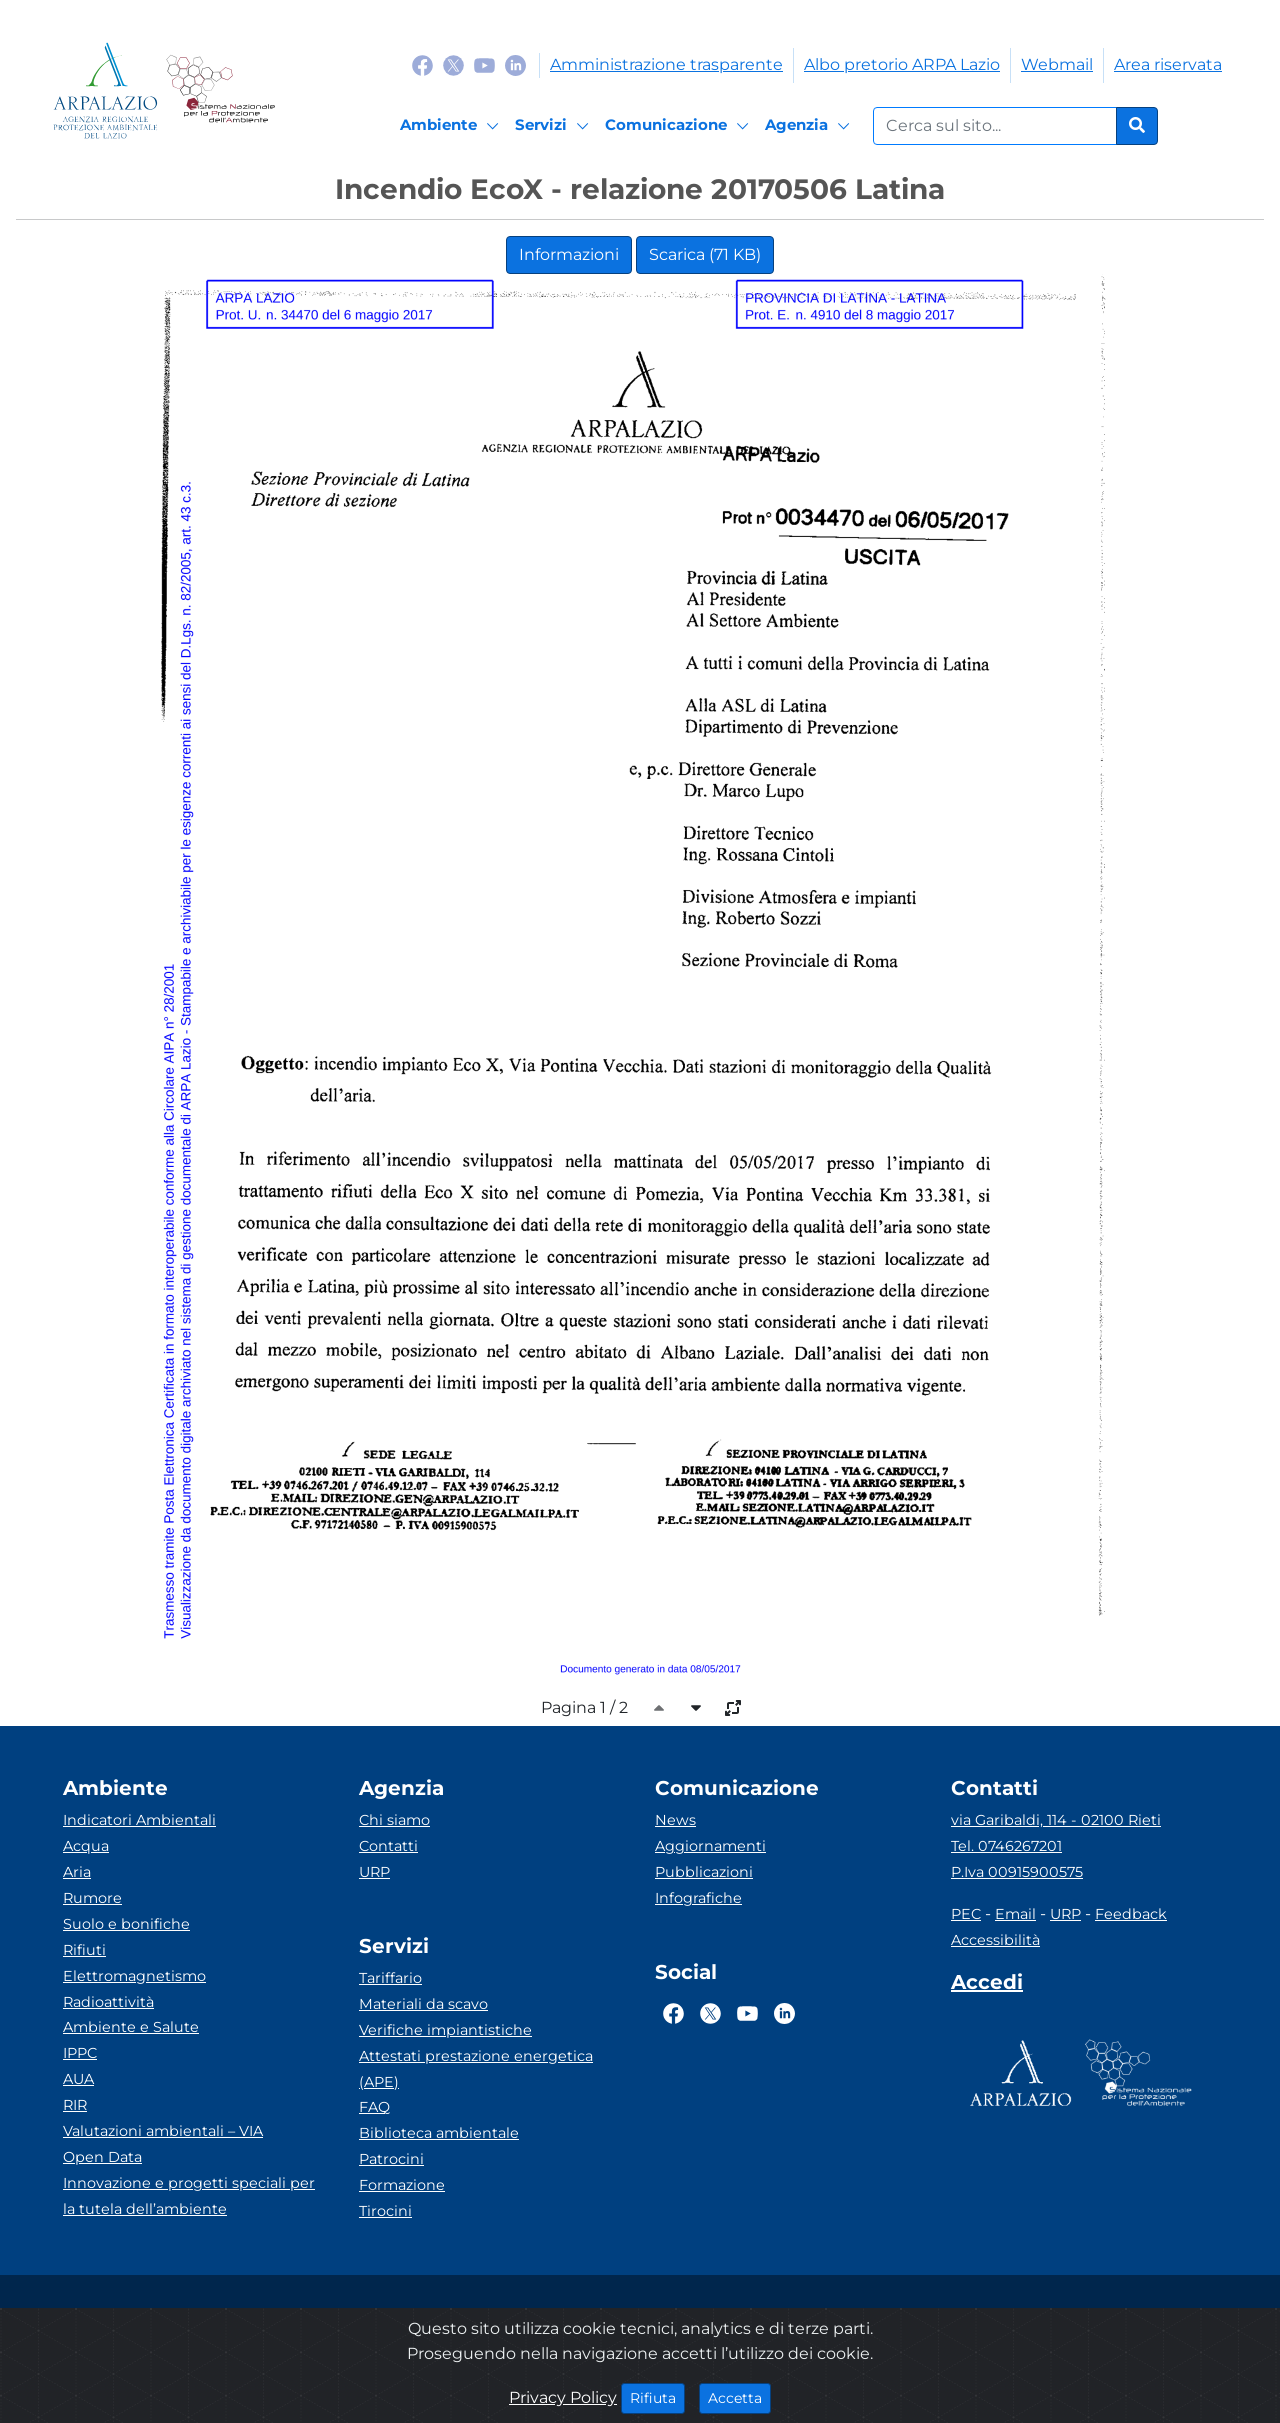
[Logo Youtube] (484, 64)
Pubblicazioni (704, 1872)
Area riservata (1168, 64)
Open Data (102, 2157)
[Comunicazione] (680, 126)
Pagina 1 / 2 (584, 1707)
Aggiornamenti (710, 1846)
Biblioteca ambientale (439, 2133)
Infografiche (698, 1898)
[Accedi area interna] (987, 1986)
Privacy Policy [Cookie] (563, 2397)
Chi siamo (394, 1820)
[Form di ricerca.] (995, 126)
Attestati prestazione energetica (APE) (476, 2069)
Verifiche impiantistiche (445, 2030)
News (675, 1820)
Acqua (86, 1846)
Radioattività (108, 2002)
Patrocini (391, 2159)
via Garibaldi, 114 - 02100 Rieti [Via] (1056, 1820)
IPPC (80, 2053)
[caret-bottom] (696, 1708)
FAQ (374, 2107)
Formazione (402, 2185)
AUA (78, 2079)
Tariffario (390, 1978)
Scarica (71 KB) (705, 254)
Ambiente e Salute (131, 2027)
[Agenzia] (810, 126)
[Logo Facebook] (422, 64)
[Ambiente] (452, 126)
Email (1015, 1914)
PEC (966, 1914)
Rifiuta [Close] (657, 2397)
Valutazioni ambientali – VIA (163, 2131)
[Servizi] (555, 126)
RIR (75, 2105)
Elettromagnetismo (134, 1976)
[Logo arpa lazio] (105, 90)
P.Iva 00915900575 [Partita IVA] (1017, 1872)
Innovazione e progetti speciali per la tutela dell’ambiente (189, 2196)
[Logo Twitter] (453, 64)
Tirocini (385, 2211)
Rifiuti (84, 1950)
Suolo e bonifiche (126, 1924)
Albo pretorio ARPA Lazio (902, 64)
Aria (77, 1872)
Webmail (1057, 64)
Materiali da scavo (423, 2004)
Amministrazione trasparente (666, 64)
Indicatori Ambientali (139, 1820)
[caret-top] (659, 1708)
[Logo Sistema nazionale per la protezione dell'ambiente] (220, 90)
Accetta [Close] (739, 2397)
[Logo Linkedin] (515, 64)
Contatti (388, 1846)
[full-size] (733, 1708)
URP (374, 1872)
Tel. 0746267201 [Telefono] (1006, 1846)
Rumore (92, 1898)
